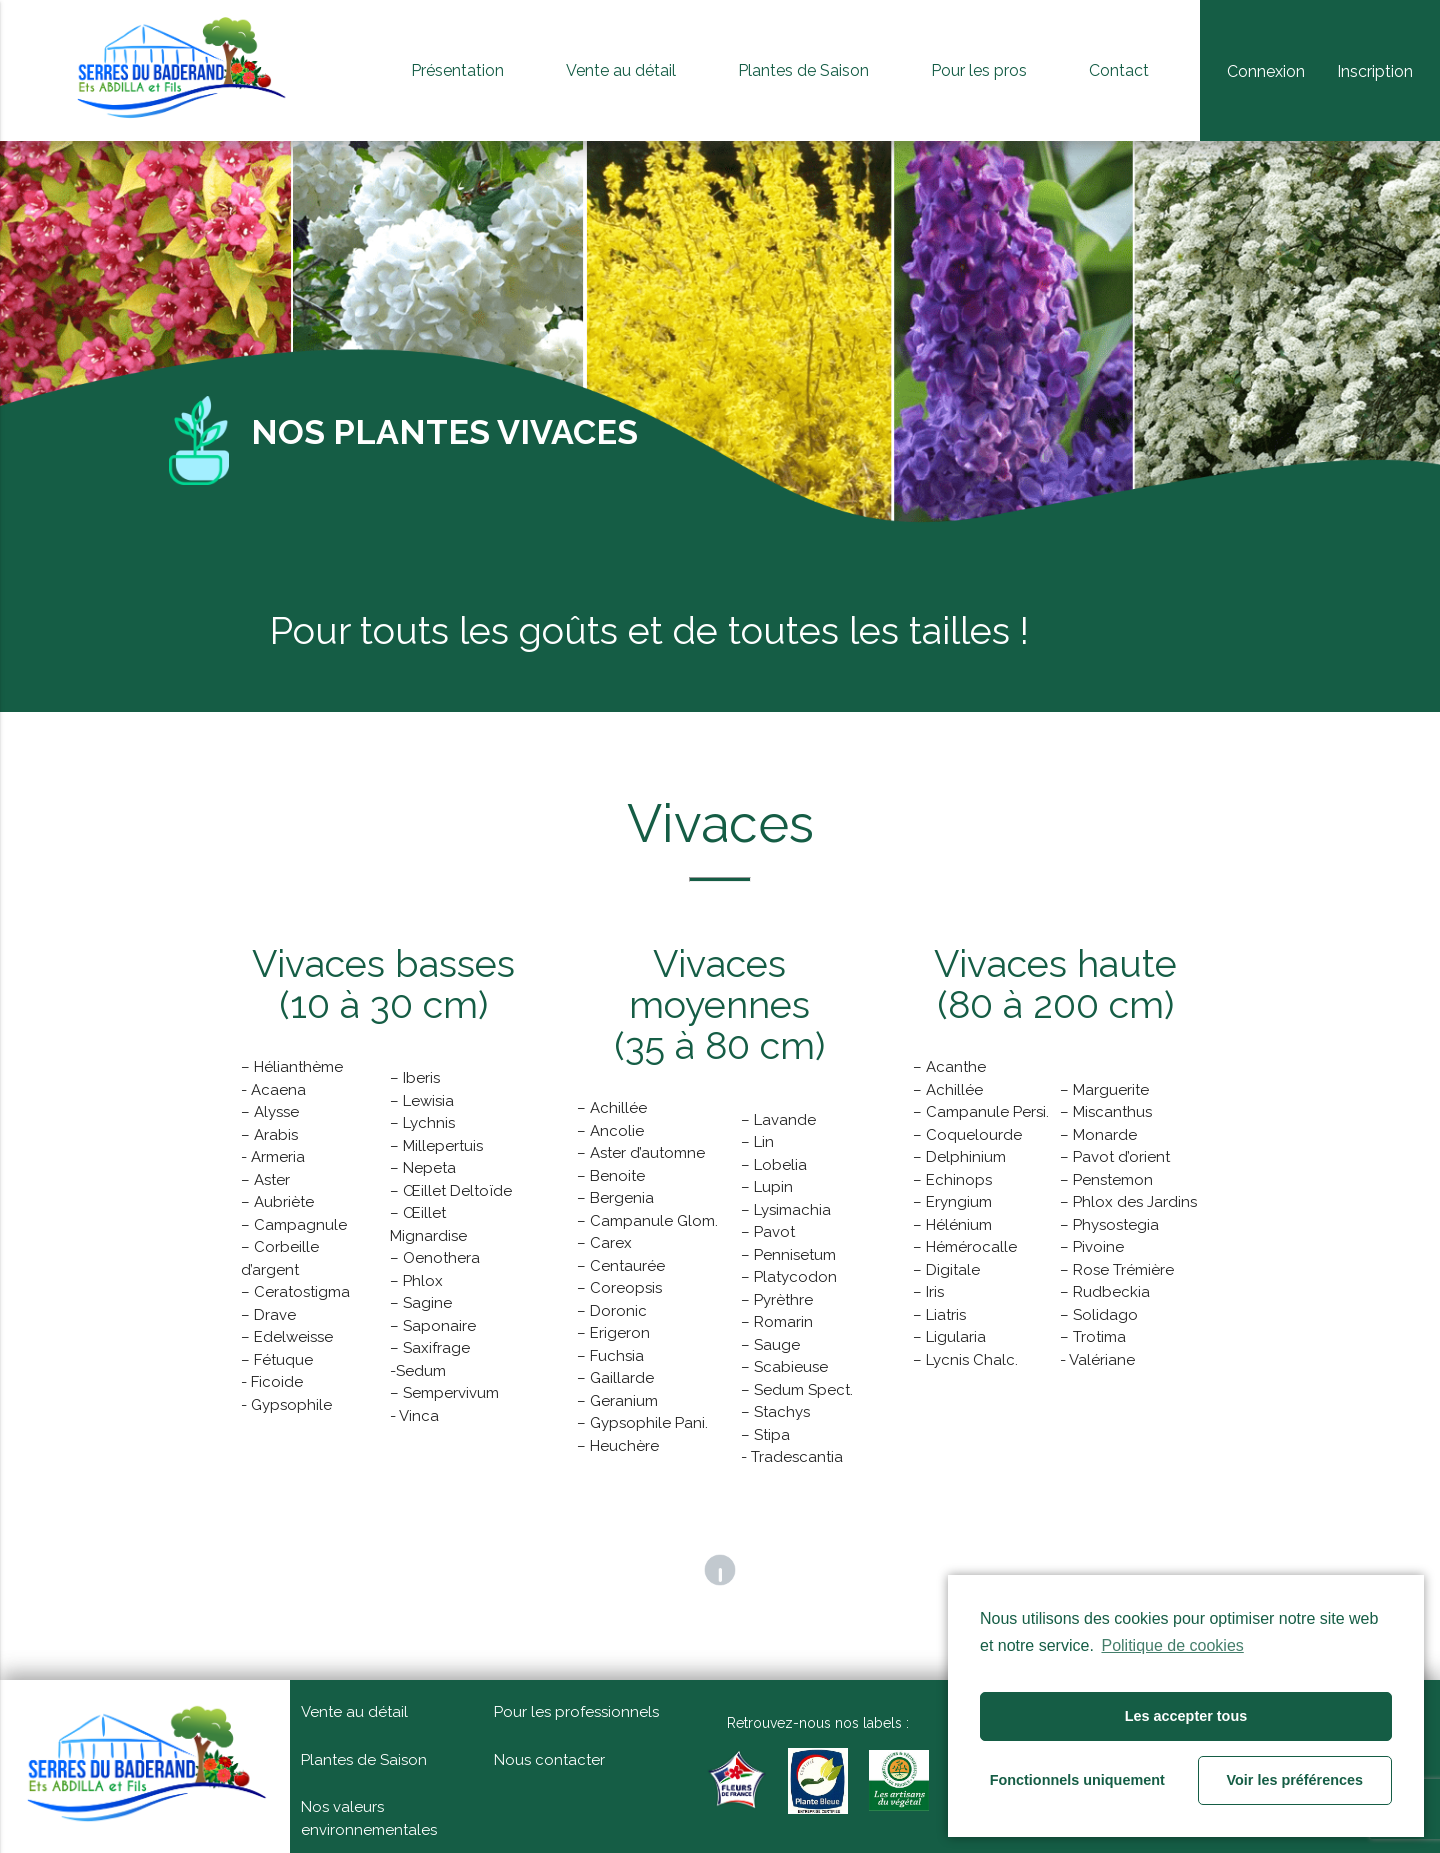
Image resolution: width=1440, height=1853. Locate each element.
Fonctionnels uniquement (1077, 1780)
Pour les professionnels (576, 1712)
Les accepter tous (1186, 1716)
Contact (1119, 70)
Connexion (1266, 71)
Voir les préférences (1295, 1780)
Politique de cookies (1172, 1645)
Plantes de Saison (803, 70)
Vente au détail (621, 70)
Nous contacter (549, 1760)
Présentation (457, 70)
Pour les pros (979, 70)
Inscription (1375, 71)
